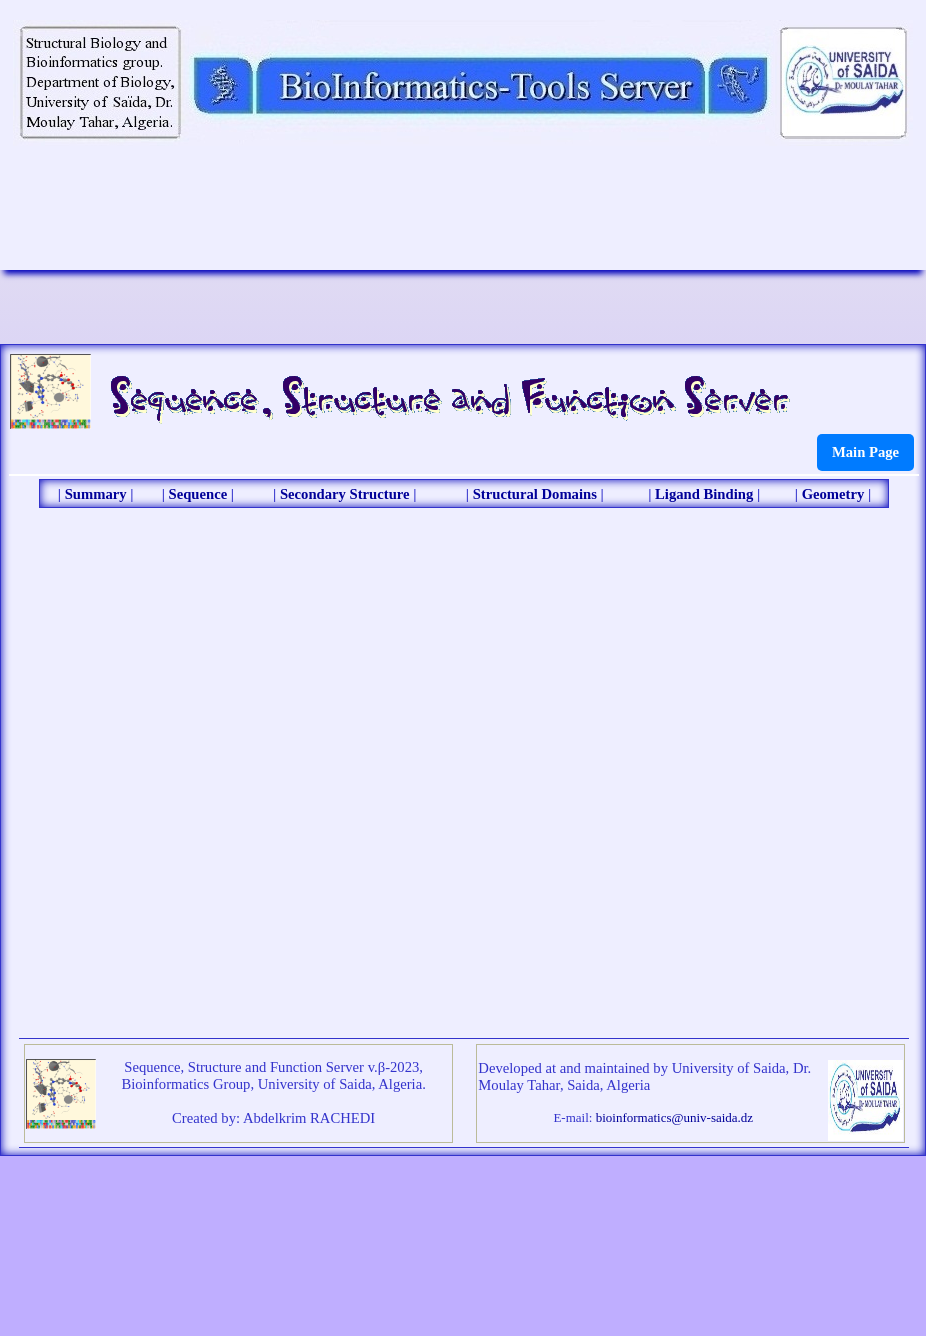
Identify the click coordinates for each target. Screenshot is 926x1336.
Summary (96, 494)
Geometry (833, 494)
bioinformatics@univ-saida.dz (674, 1117)
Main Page (865, 452)
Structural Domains (535, 494)
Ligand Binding (704, 494)
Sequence (198, 494)
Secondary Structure (345, 494)
